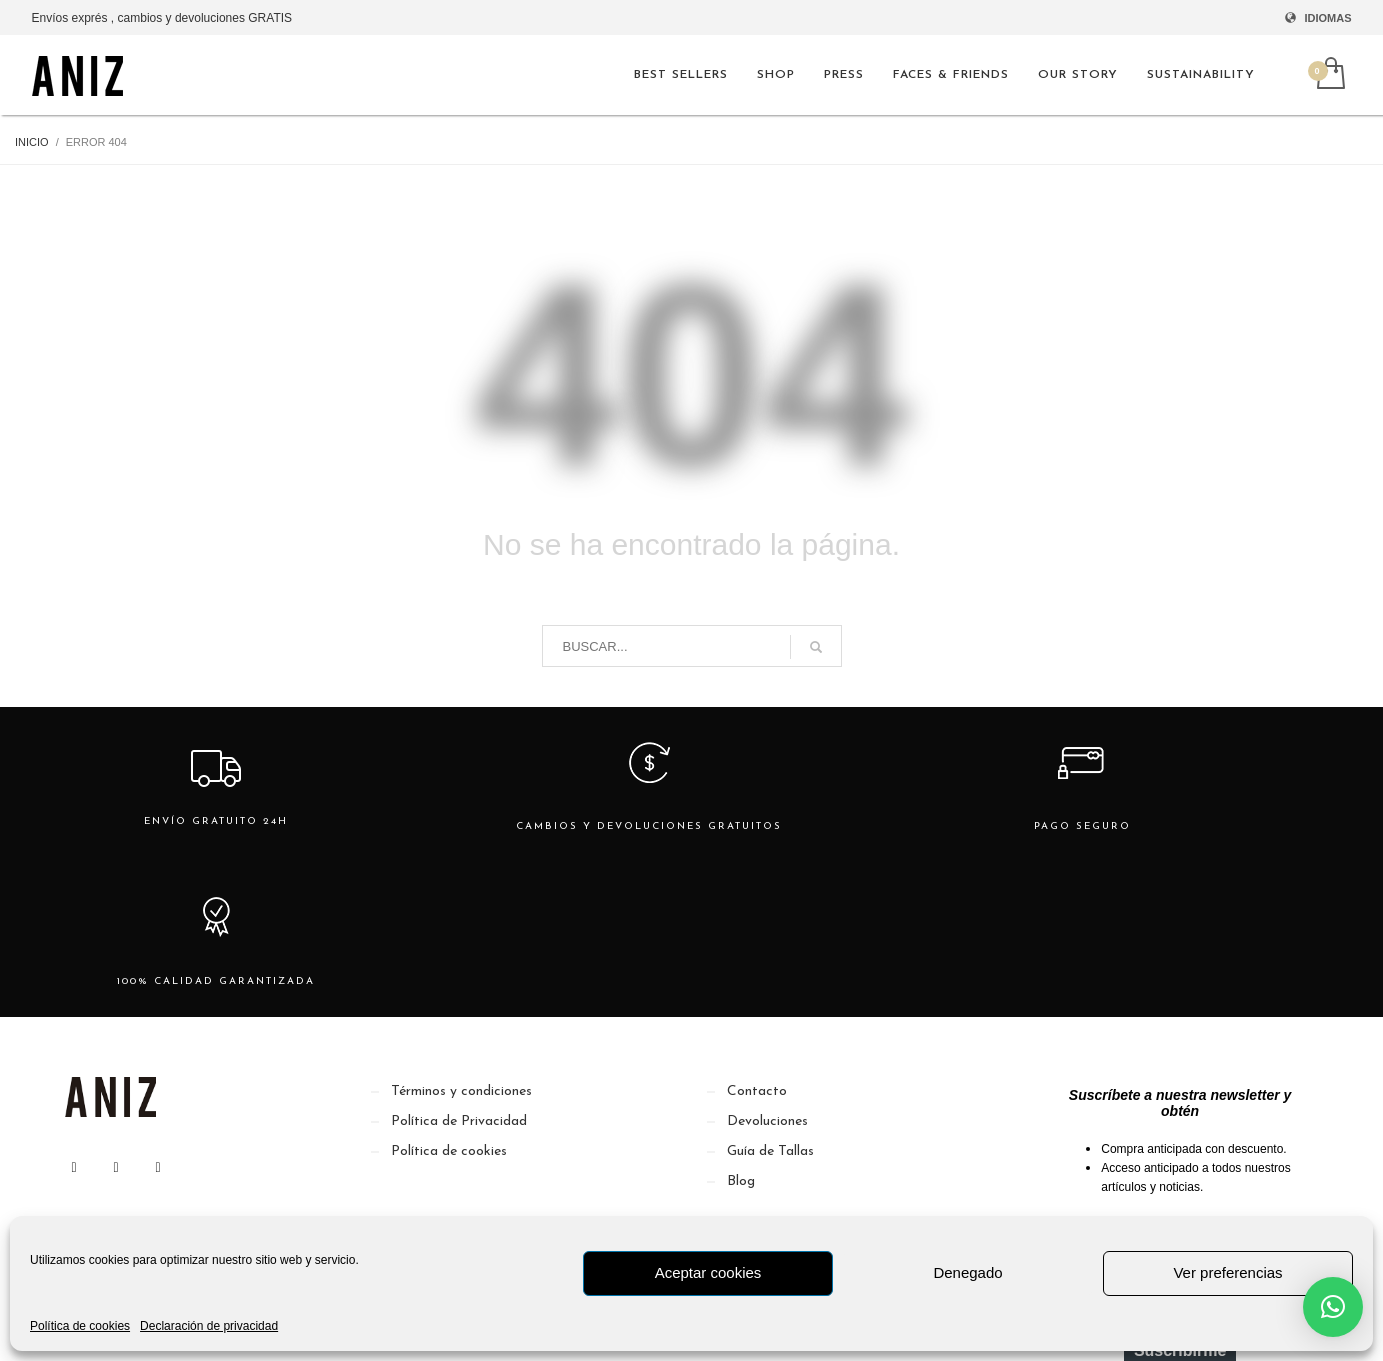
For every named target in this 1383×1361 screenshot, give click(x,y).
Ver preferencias (1227, 1272)
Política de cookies (80, 1326)
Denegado (967, 1272)
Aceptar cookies (708, 1272)
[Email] (1180, 1138)
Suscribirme (1180, 1195)
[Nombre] (1180, 1080)
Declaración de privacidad (209, 1326)
